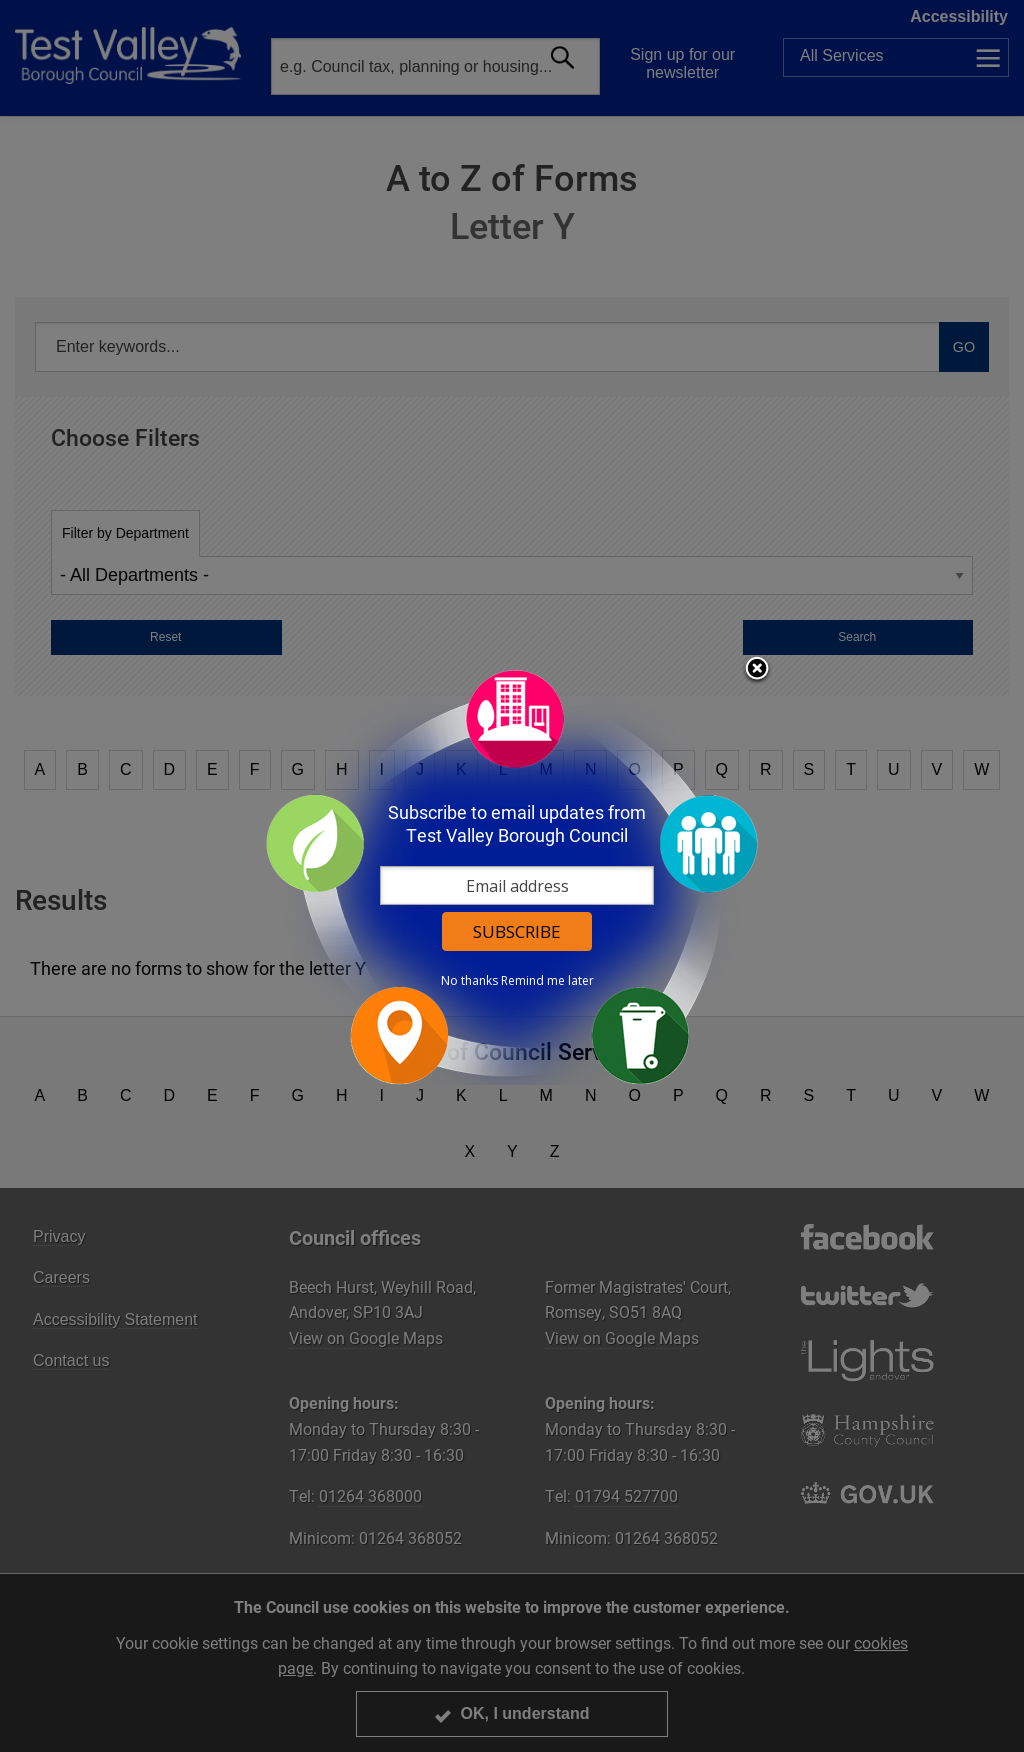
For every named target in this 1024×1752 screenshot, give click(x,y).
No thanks (469, 981)
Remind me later (547, 981)
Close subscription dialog (757, 670)
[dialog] (512, 876)
